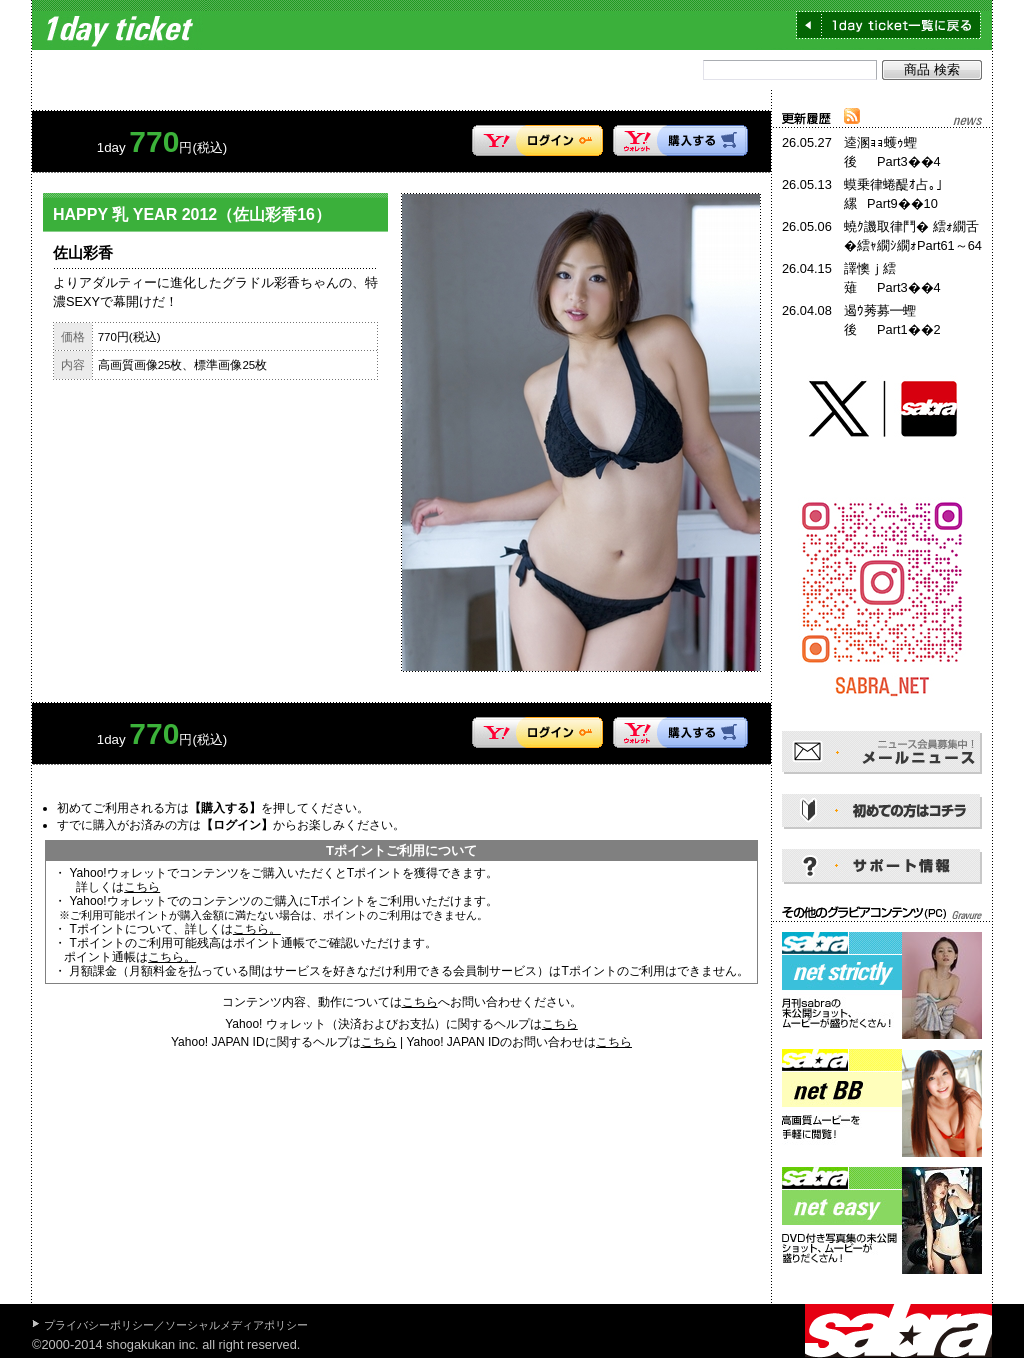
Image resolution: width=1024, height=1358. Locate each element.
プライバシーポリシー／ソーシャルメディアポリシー (176, 1325)
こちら (142, 887)
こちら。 (257, 929)
